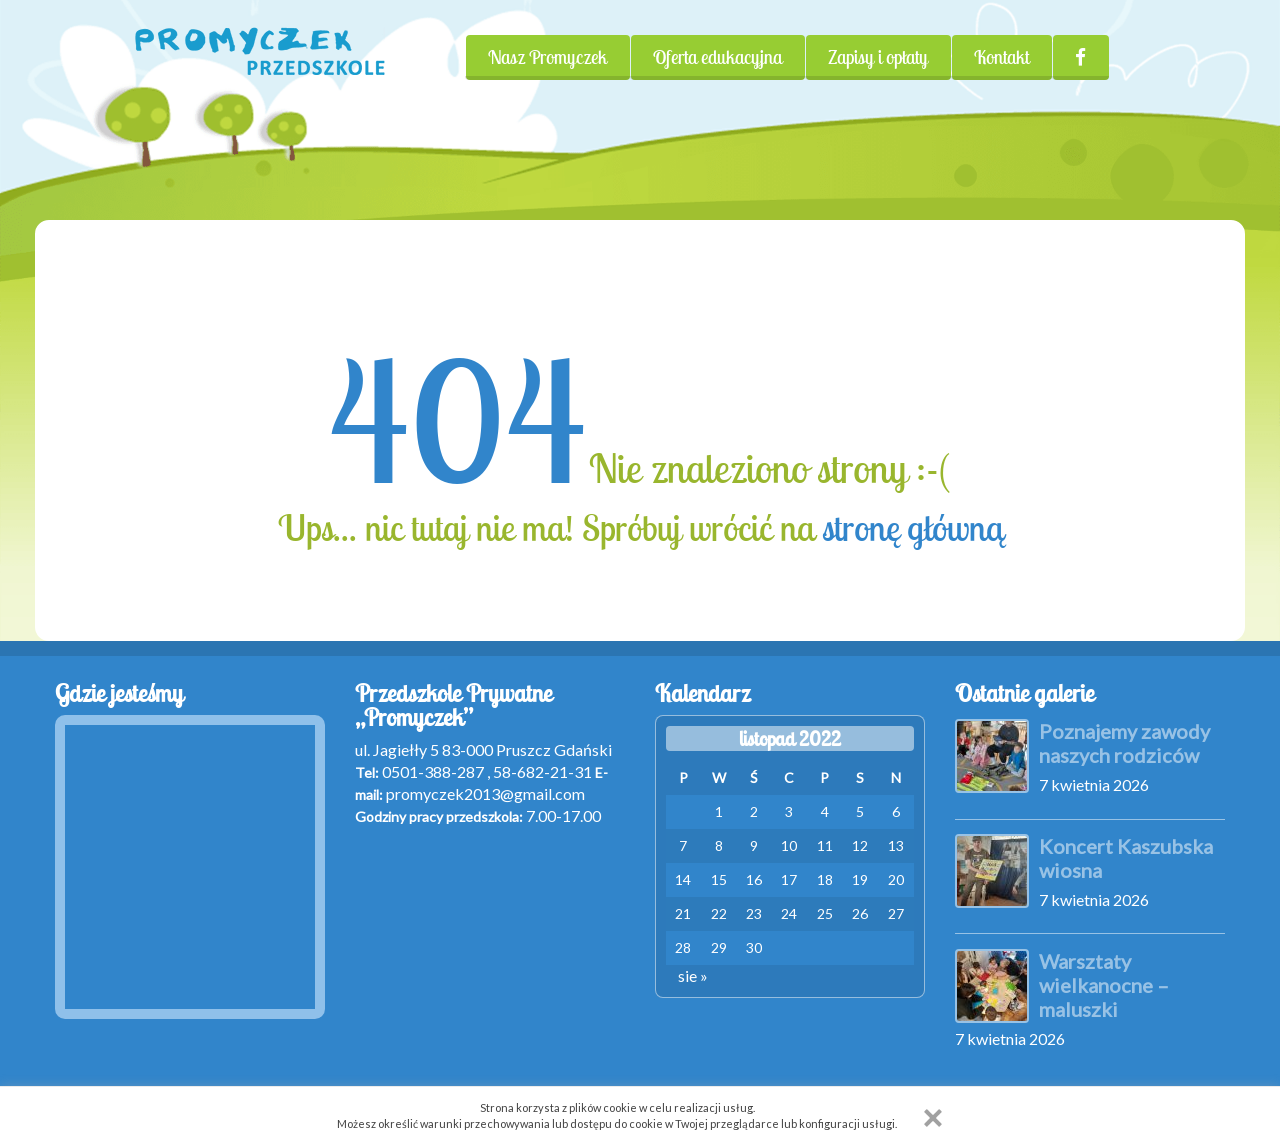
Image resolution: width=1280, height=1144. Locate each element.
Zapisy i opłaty (878, 57)
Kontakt (1001, 57)
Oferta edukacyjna (717, 57)
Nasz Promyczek (547, 57)
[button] (933, 1118)
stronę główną (912, 528)
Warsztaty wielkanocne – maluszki (1104, 985)
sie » (693, 975)
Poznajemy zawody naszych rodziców (1124, 743)
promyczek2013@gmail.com (485, 793)
